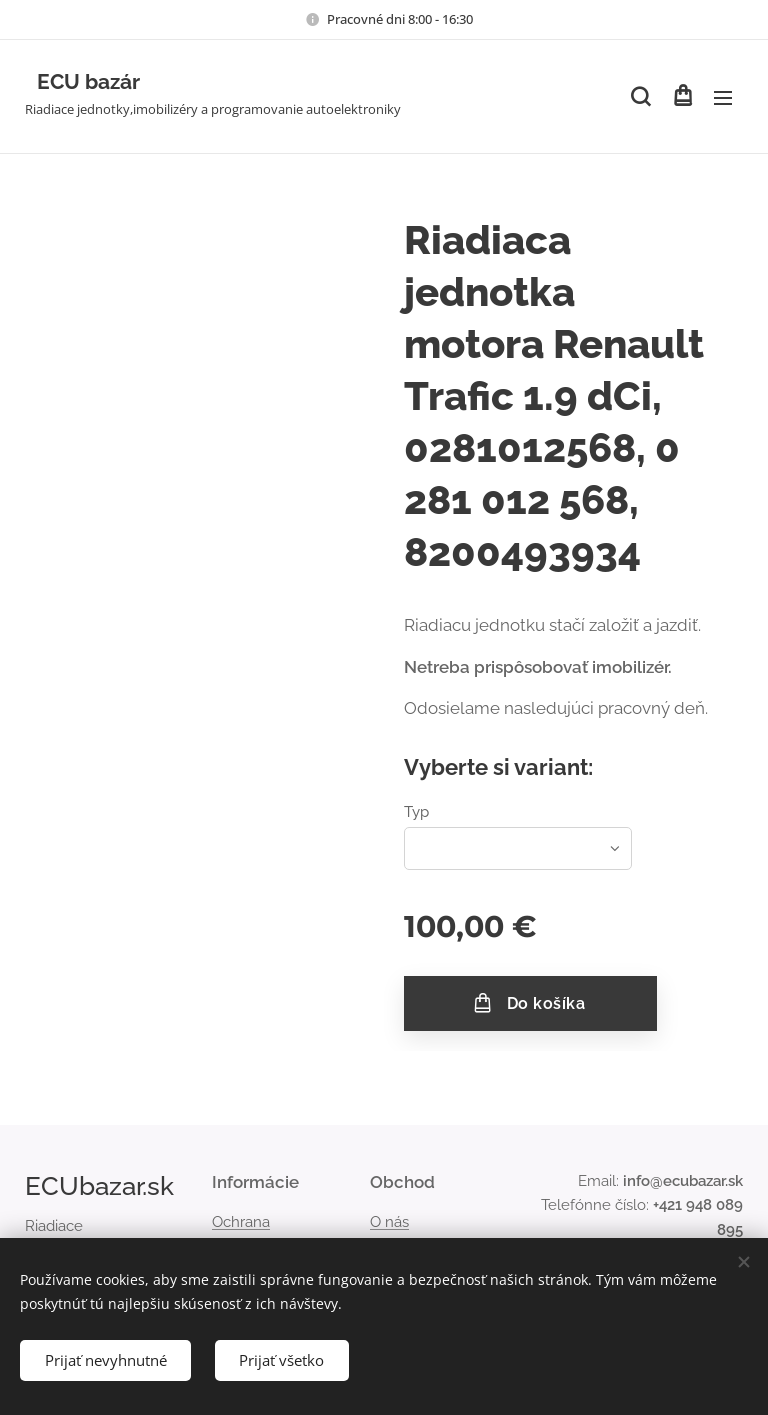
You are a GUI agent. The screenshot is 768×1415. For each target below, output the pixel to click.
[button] (640, 97)
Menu (723, 98)
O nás (389, 1222)
